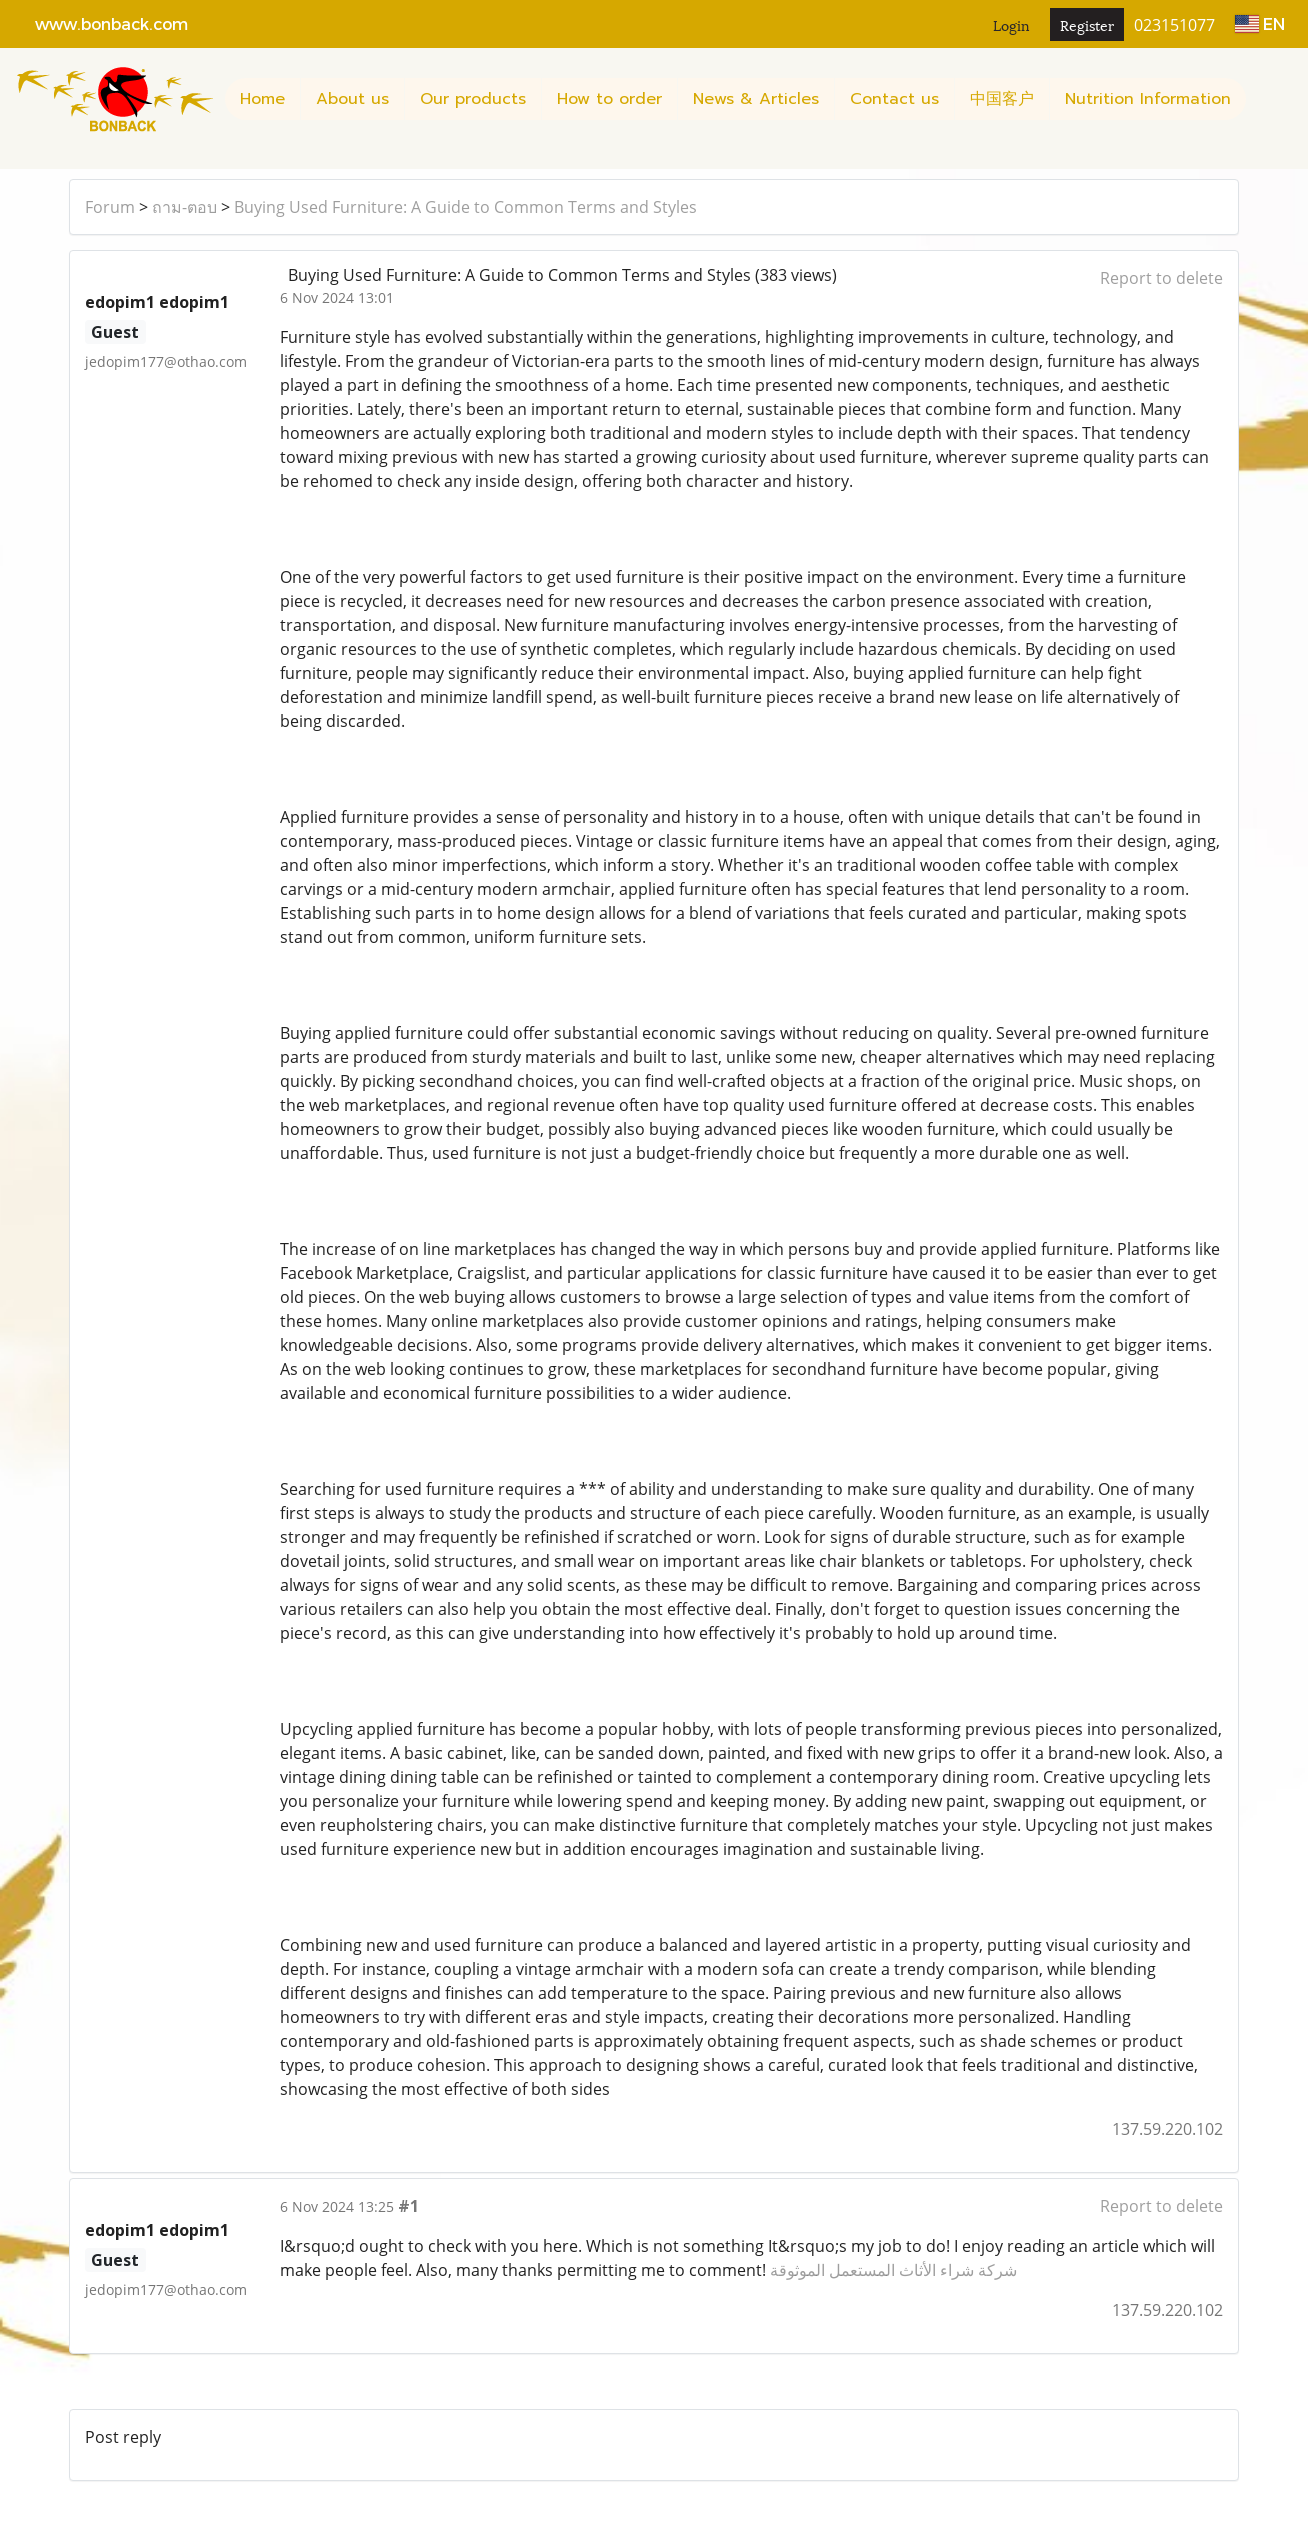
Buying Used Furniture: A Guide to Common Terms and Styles (465, 207)
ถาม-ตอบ (184, 207)
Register (1087, 24)
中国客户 (1002, 99)
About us (352, 99)
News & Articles (756, 99)
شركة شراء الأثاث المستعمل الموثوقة (893, 2270)
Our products (473, 99)
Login (1011, 24)
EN (1260, 23)
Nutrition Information (1148, 99)
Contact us (894, 99)
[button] (1264, 99)
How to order (609, 99)
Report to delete (1161, 278)
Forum (110, 207)
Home (262, 99)
